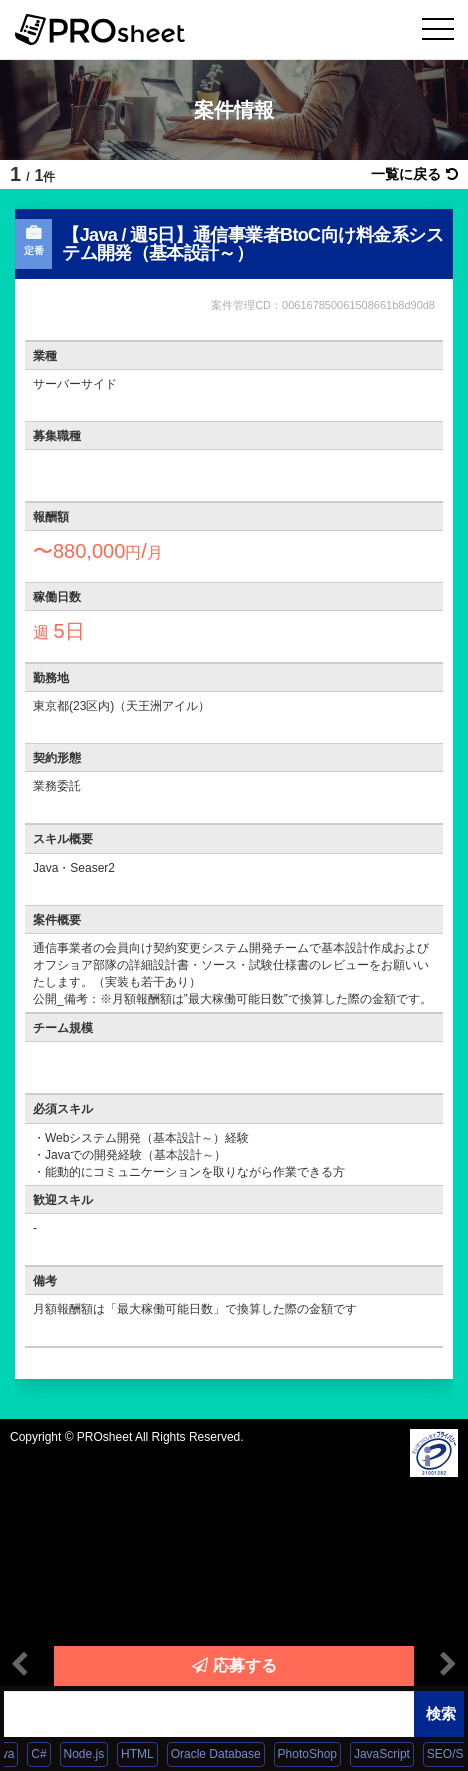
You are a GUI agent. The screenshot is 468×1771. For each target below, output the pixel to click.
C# (46, 1754)
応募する (234, 1665)
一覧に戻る (414, 174)
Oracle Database (223, 1754)
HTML (144, 1754)
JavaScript (389, 1754)
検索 (441, 1713)
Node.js (91, 1754)
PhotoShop (314, 1754)
